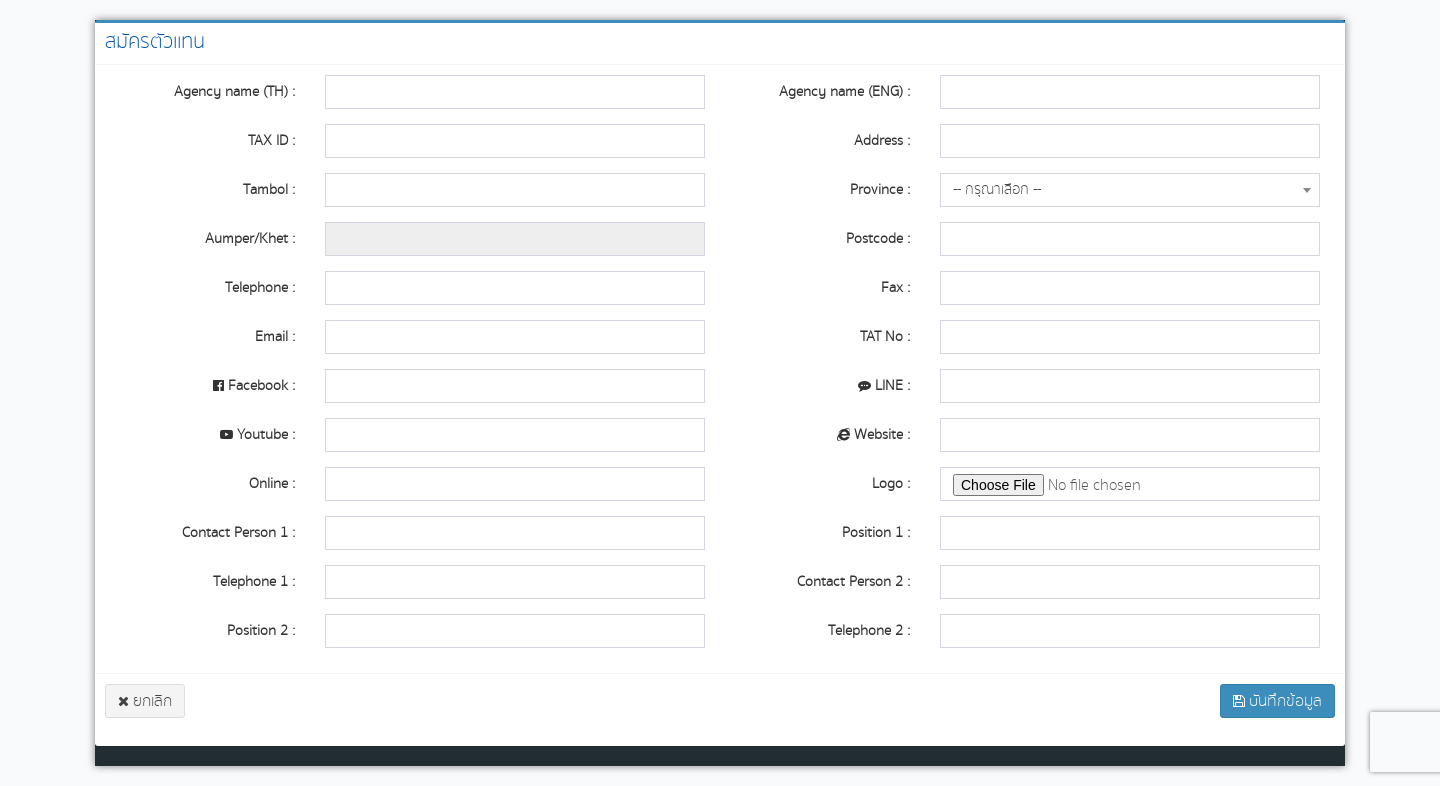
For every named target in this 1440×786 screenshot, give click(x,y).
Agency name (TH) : (234, 91)
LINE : (884, 385)
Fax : (895, 287)
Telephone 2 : (869, 630)
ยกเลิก (145, 701)
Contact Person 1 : (238, 532)
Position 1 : (876, 532)
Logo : (891, 483)
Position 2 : (261, 630)
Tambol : (269, 189)
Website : (873, 434)
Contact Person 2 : (853, 581)
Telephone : (260, 287)
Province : (880, 189)
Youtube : (257, 434)
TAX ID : (271, 140)
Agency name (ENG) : (844, 91)
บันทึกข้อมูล (1277, 701)
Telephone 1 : (254, 581)
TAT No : (885, 336)
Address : (882, 140)
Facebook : (254, 385)
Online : (272, 483)
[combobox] (1130, 190)
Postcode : (878, 238)
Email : (275, 336)
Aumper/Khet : (250, 238)
